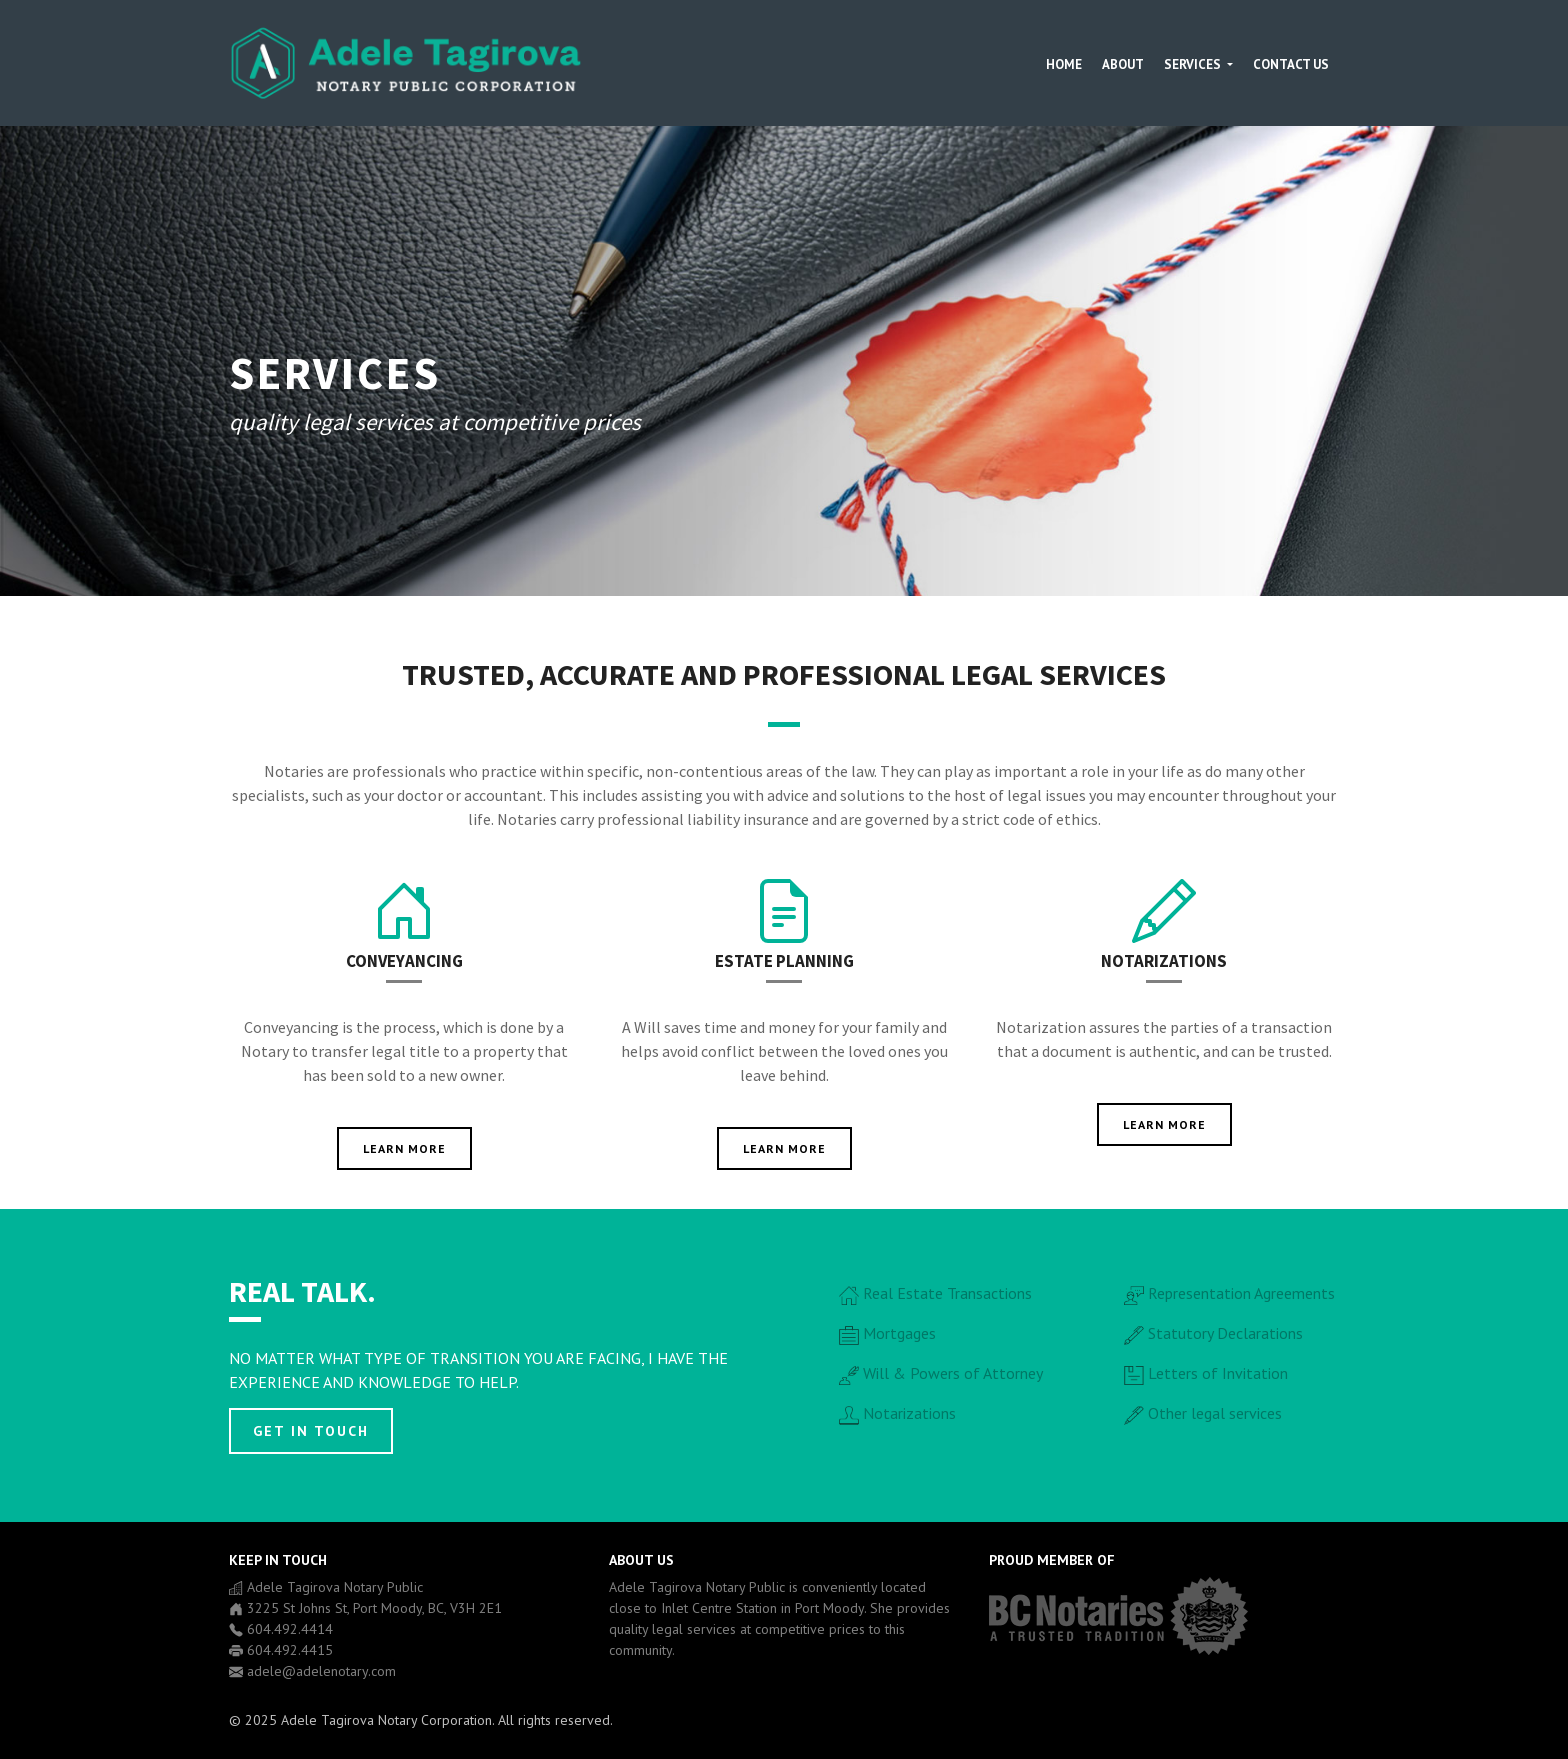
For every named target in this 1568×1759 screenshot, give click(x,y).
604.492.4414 (290, 1629)
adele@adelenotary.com (321, 1671)
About (1123, 64)
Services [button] (1194, 64)
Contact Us (1291, 64)
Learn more (404, 1148)
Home (1064, 64)
